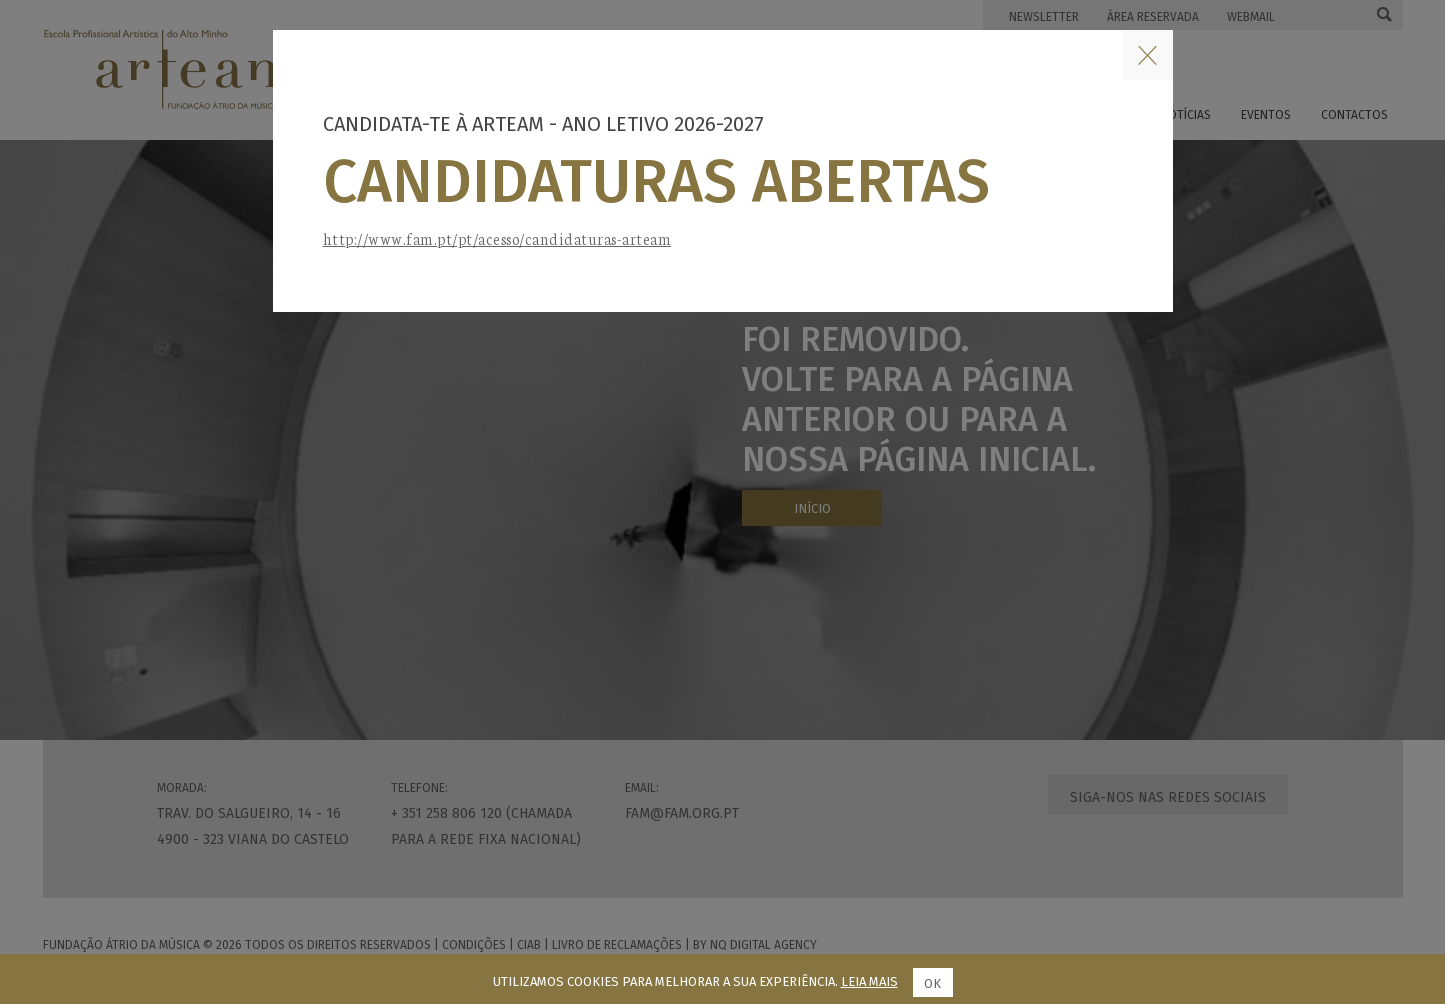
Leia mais (869, 981)
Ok (932, 983)
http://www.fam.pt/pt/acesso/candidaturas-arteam (497, 238)
